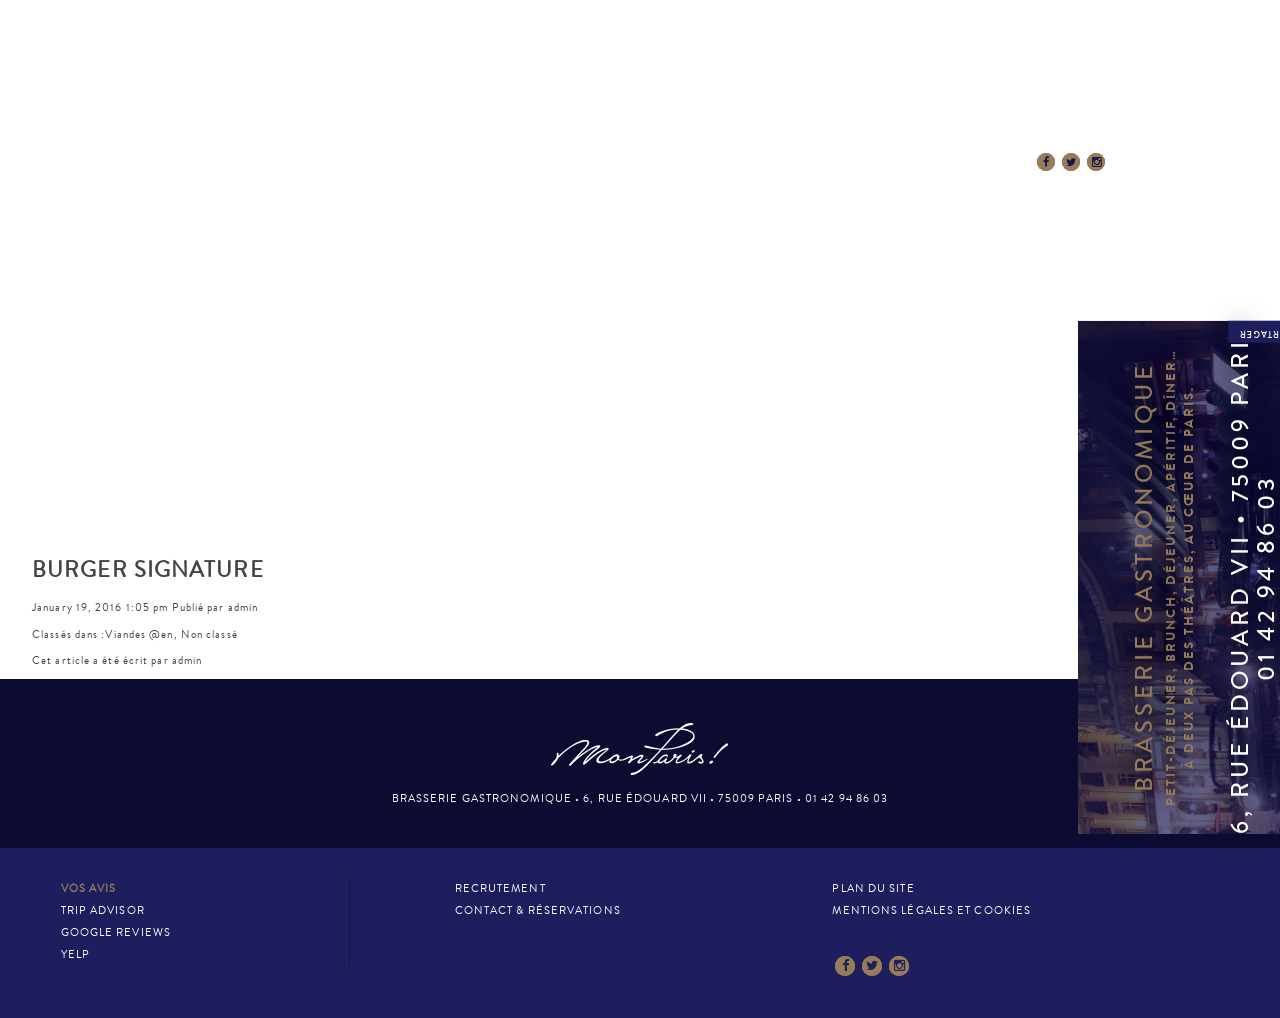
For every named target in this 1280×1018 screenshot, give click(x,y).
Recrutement (500, 888)
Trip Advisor (103, 910)
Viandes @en (139, 634)
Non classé (209, 634)
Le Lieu (351, 162)
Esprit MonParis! (576, 162)
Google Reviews (116, 932)
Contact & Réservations (928, 162)
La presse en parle (739, 162)
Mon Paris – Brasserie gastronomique (640, 93)
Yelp (75, 954)
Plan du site (873, 888)
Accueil (260, 162)
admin (243, 607)
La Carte (446, 162)
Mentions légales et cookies (931, 910)
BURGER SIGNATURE (148, 570)
